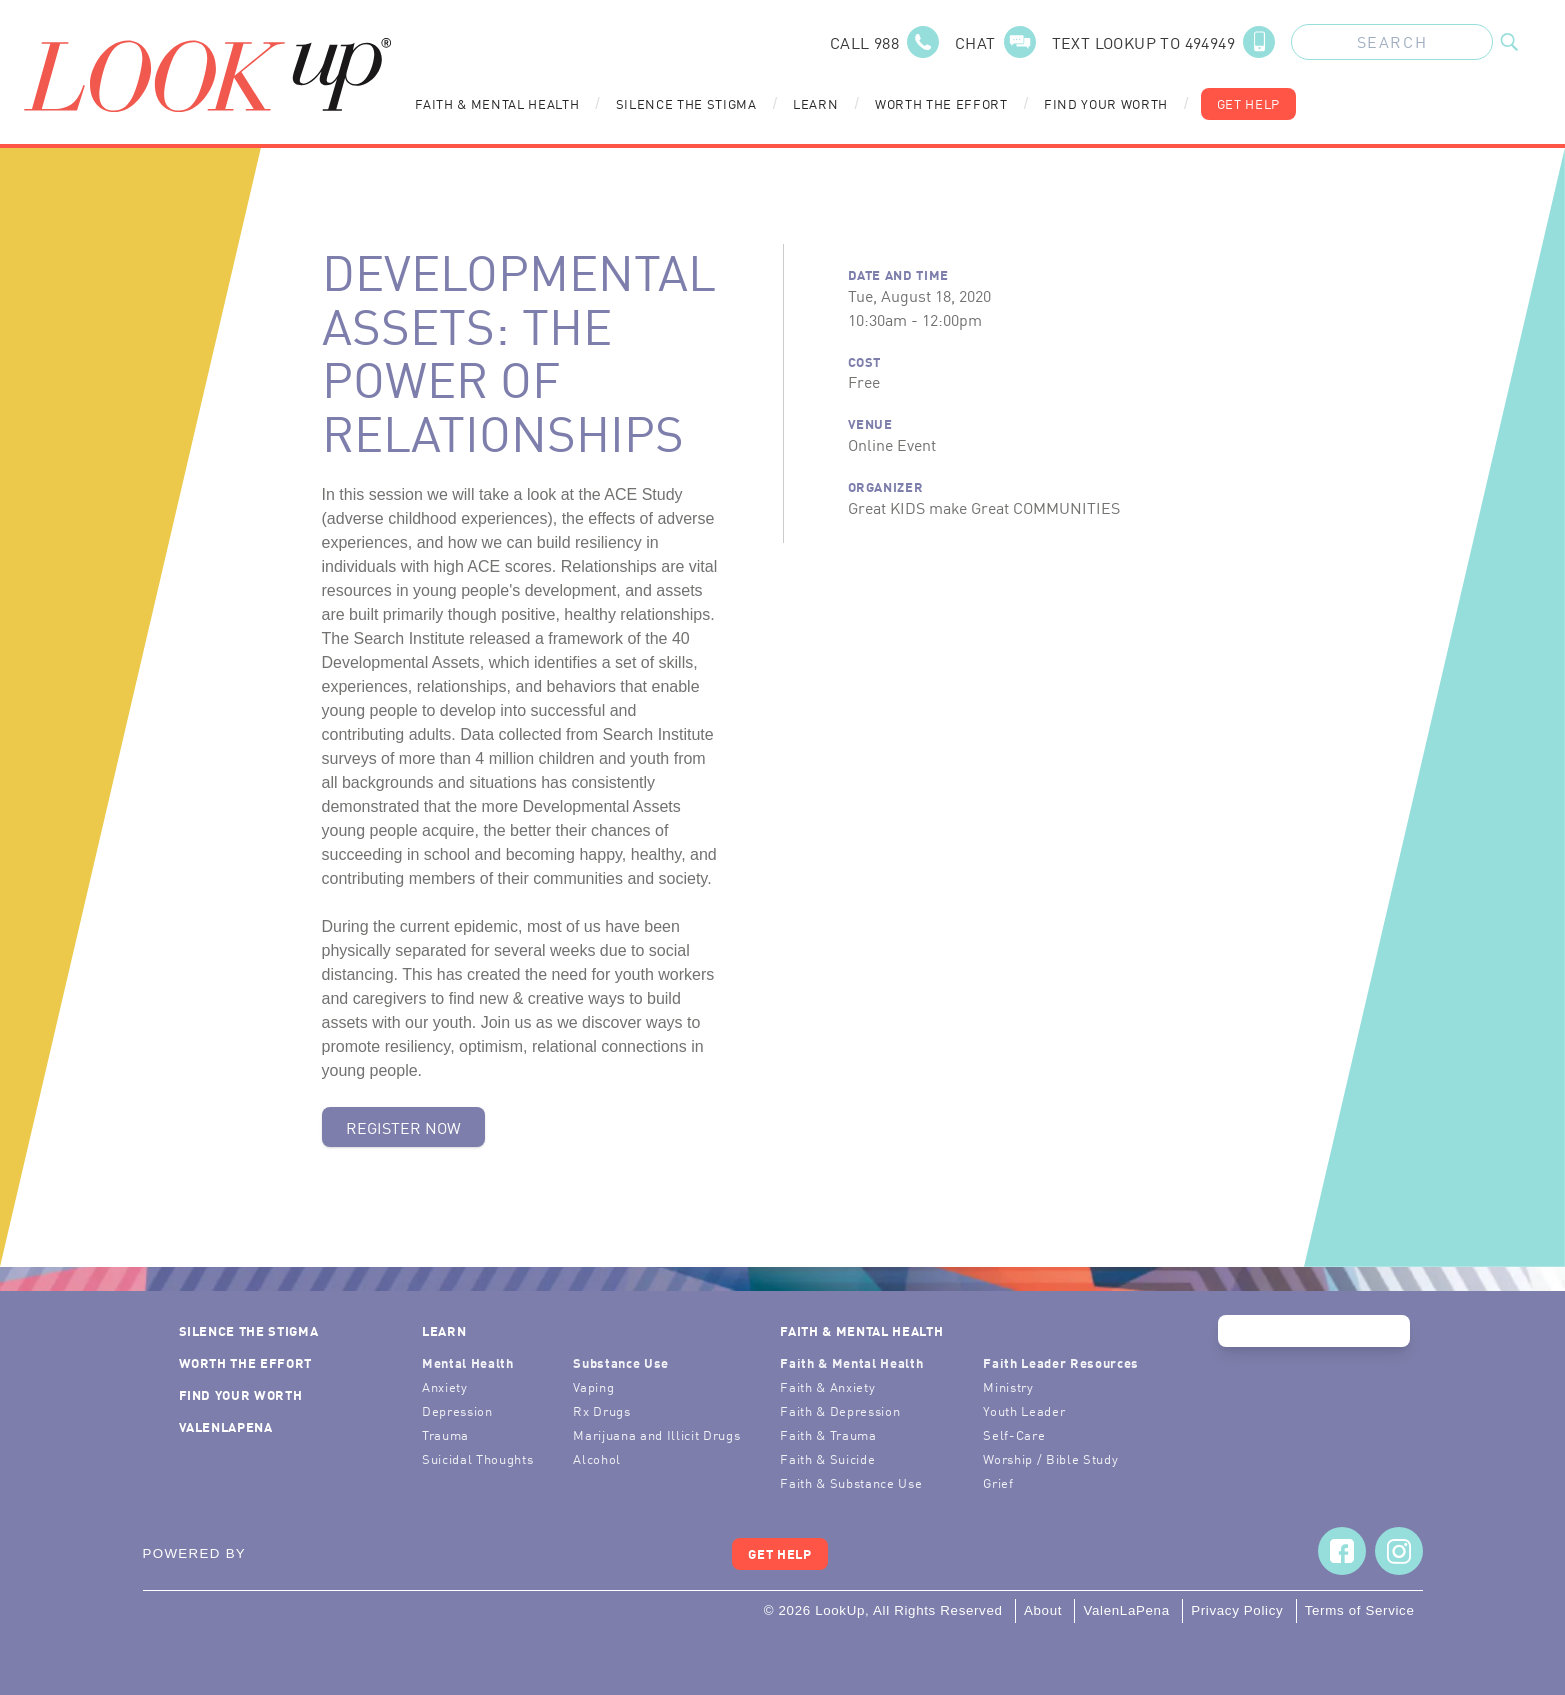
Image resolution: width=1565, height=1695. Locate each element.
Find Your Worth (1106, 103)
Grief (998, 1482)
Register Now (403, 1127)
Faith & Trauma (828, 1434)
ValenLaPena (226, 1426)
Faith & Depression (840, 1410)
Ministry (1008, 1386)
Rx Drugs (601, 1410)
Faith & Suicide (827, 1458)
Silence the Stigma (686, 103)
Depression (457, 1410)
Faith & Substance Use (851, 1482)
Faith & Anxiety (827, 1386)
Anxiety (445, 1386)
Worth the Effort (941, 103)
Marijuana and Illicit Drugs (656, 1434)
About (1043, 1610)
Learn (815, 103)
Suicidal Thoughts (477, 1458)
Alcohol (597, 1458)
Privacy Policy (1237, 1610)
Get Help (1248, 103)
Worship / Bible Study (1050, 1458)
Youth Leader (1024, 1410)
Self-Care (1014, 1434)
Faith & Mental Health (497, 103)
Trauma (445, 1434)
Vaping (593, 1386)
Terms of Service (1360, 1610)
